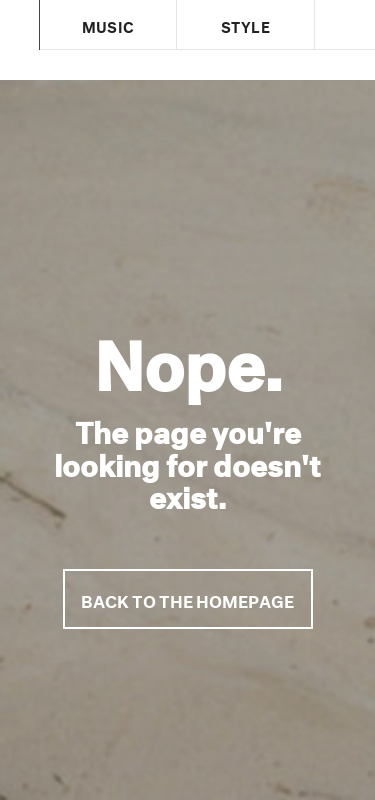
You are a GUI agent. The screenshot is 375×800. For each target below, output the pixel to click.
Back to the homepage (187, 598)
